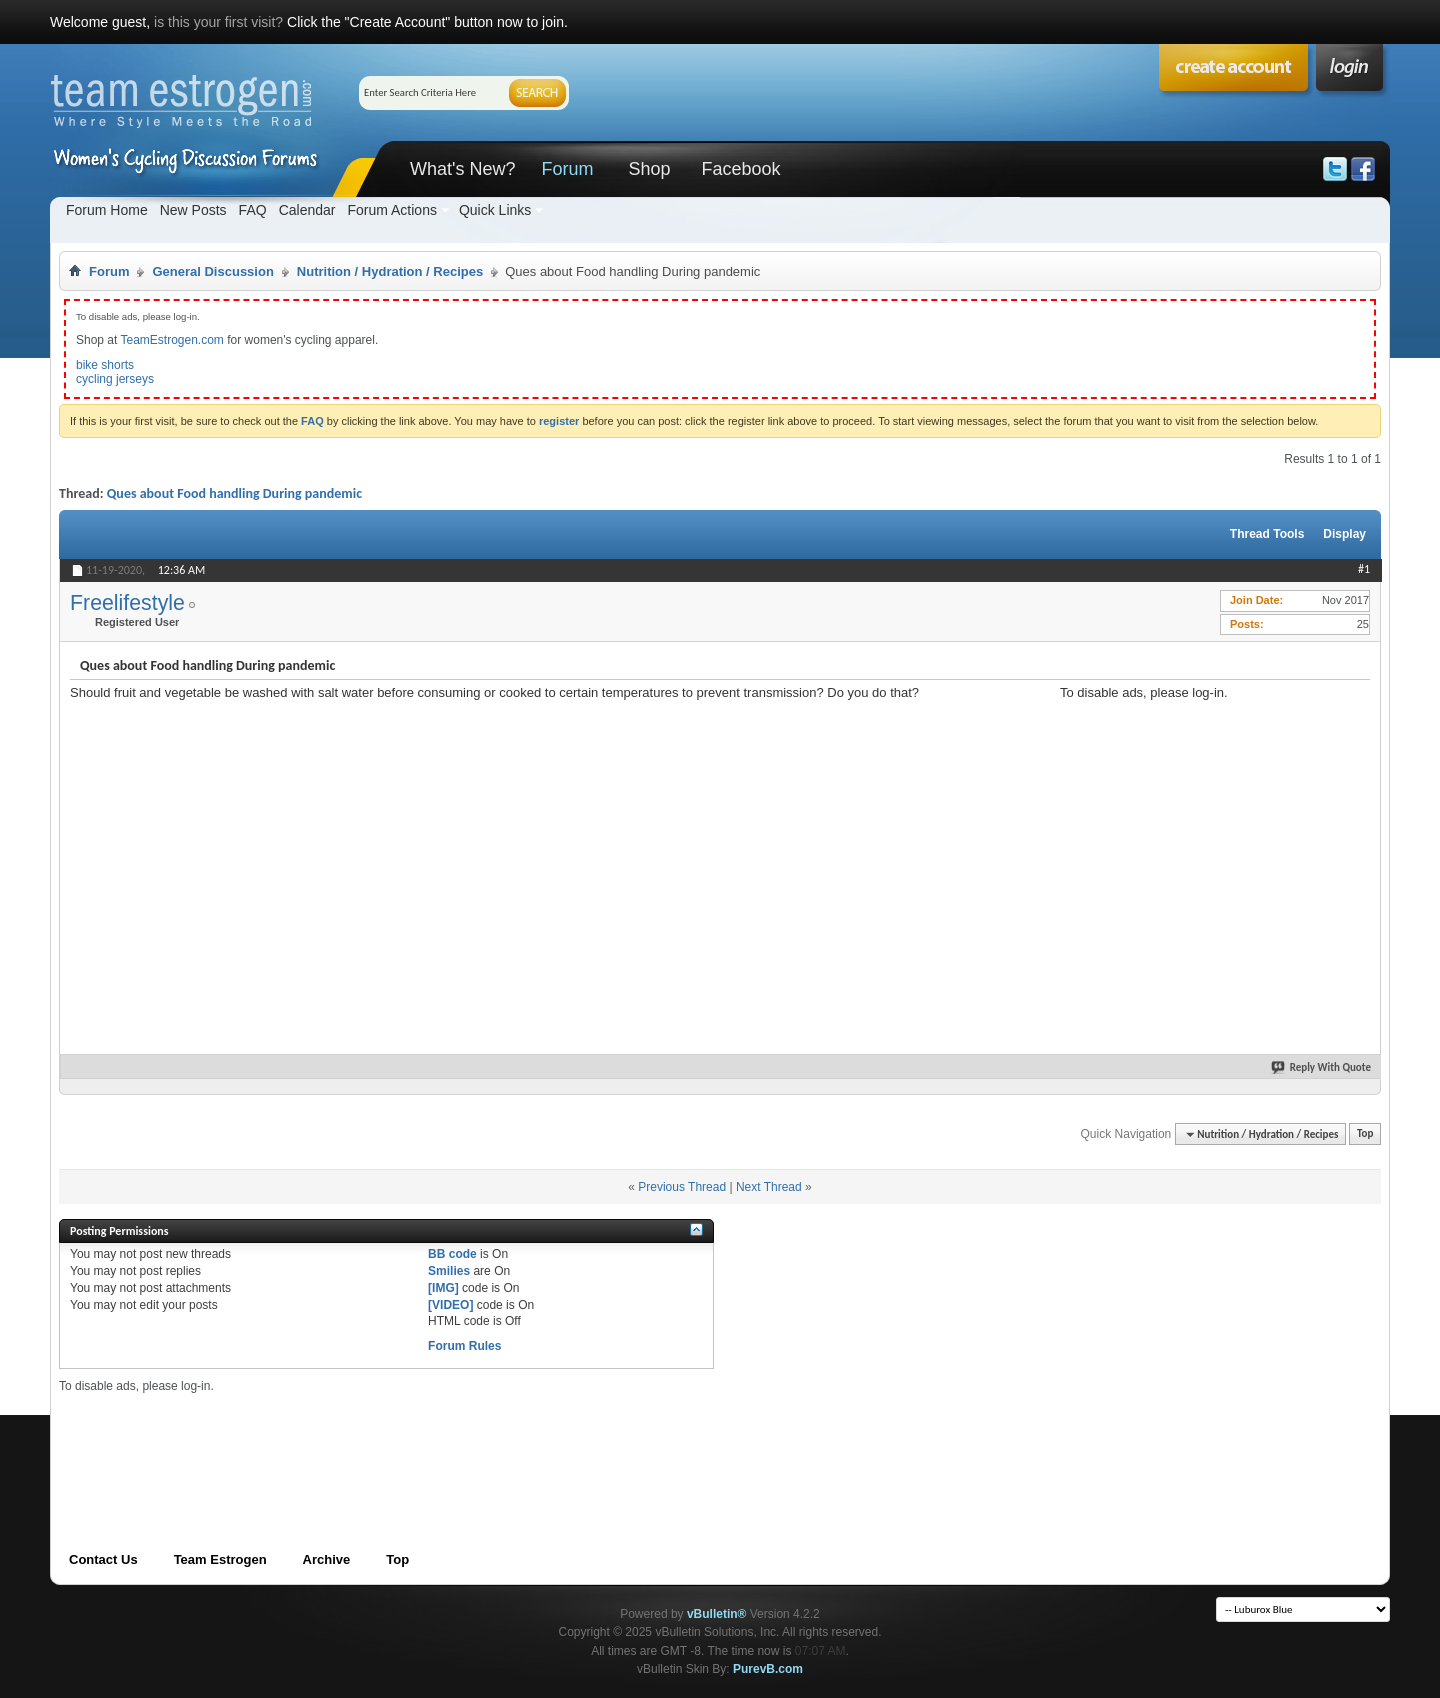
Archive (327, 1559)
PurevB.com (768, 1669)
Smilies (449, 1271)
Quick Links (495, 210)
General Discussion (212, 271)
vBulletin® (717, 1614)
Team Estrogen (220, 1559)
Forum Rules (464, 1346)
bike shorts (105, 365)
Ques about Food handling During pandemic (234, 493)
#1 (1364, 569)
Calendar (307, 210)
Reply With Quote (1322, 1067)
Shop (649, 169)
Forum (567, 169)
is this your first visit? (218, 22)
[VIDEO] (450, 1305)
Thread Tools (1267, 534)
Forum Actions (391, 210)
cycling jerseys (115, 379)
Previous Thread (682, 1187)
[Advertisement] (1210, 825)
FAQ (253, 210)
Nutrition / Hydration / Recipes (390, 271)
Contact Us (103, 1559)
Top (1365, 1134)
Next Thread (769, 1187)
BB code (452, 1254)
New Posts (193, 210)
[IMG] (443, 1288)
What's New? (462, 169)
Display (1344, 534)
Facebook (740, 169)
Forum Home (107, 210)
